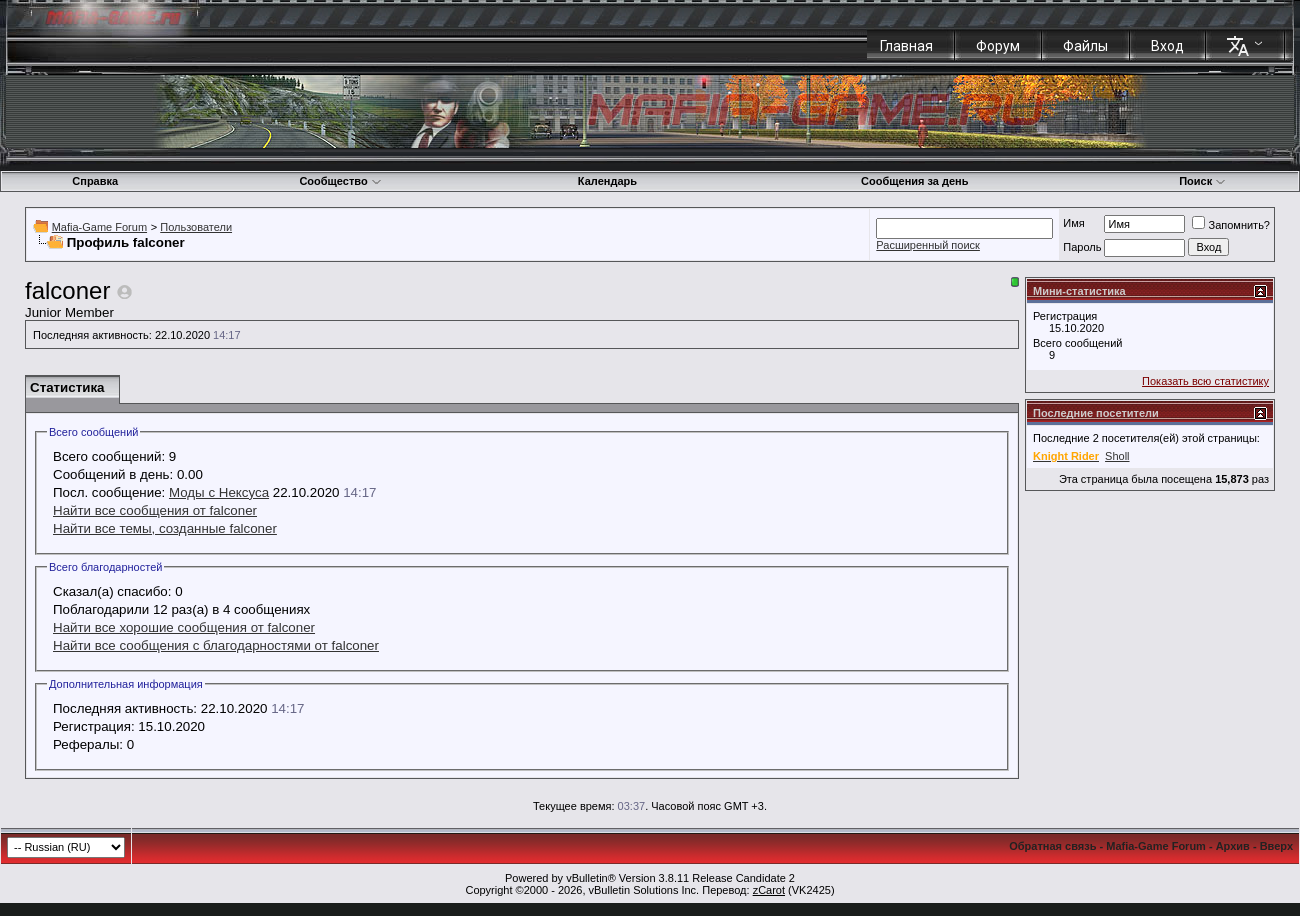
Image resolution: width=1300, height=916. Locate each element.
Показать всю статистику (1205, 381)
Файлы (1085, 46)
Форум (998, 46)
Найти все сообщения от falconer (155, 510)
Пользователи (196, 227)
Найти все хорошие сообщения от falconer (184, 627)
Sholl (1117, 456)
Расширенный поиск (928, 245)
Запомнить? (1231, 225)
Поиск (1202, 181)
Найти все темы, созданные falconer (165, 528)
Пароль (1082, 247)
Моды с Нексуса (219, 492)
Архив (1233, 846)
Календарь (607, 181)
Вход (1167, 46)
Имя (1073, 223)
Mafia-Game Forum (99, 227)
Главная (906, 46)
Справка (95, 181)
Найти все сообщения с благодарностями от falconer (216, 645)
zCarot (769, 890)
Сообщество (340, 181)
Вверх (1276, 846)
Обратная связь (1052, 846)
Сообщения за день (914, 181)
